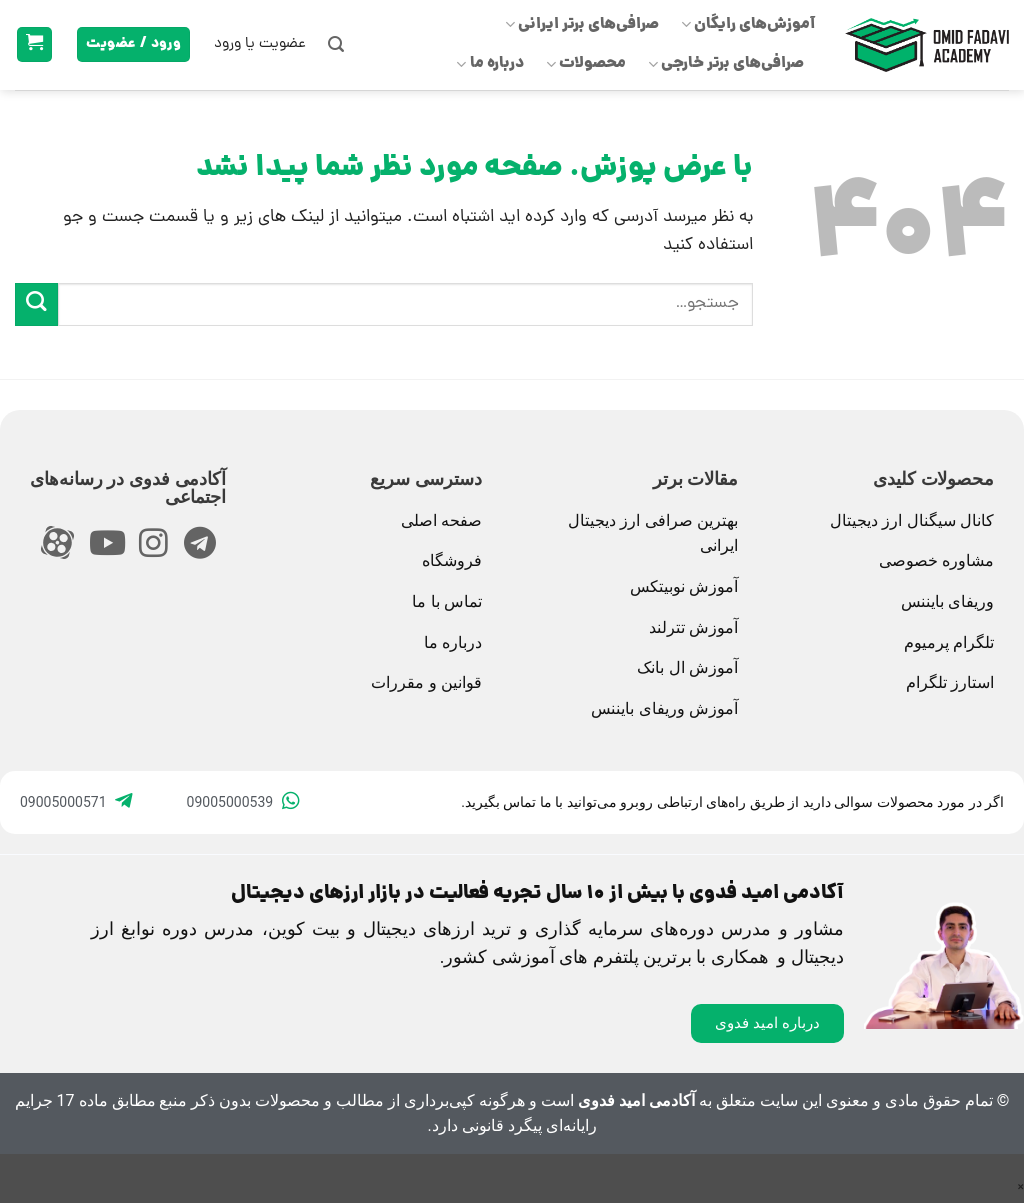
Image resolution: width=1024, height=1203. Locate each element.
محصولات (586, 64)
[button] (336, 44)
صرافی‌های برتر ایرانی (582, 25)
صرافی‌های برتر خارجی (726, 64)
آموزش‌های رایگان (748, 25)
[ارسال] (36, 304)
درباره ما (489, 64)
